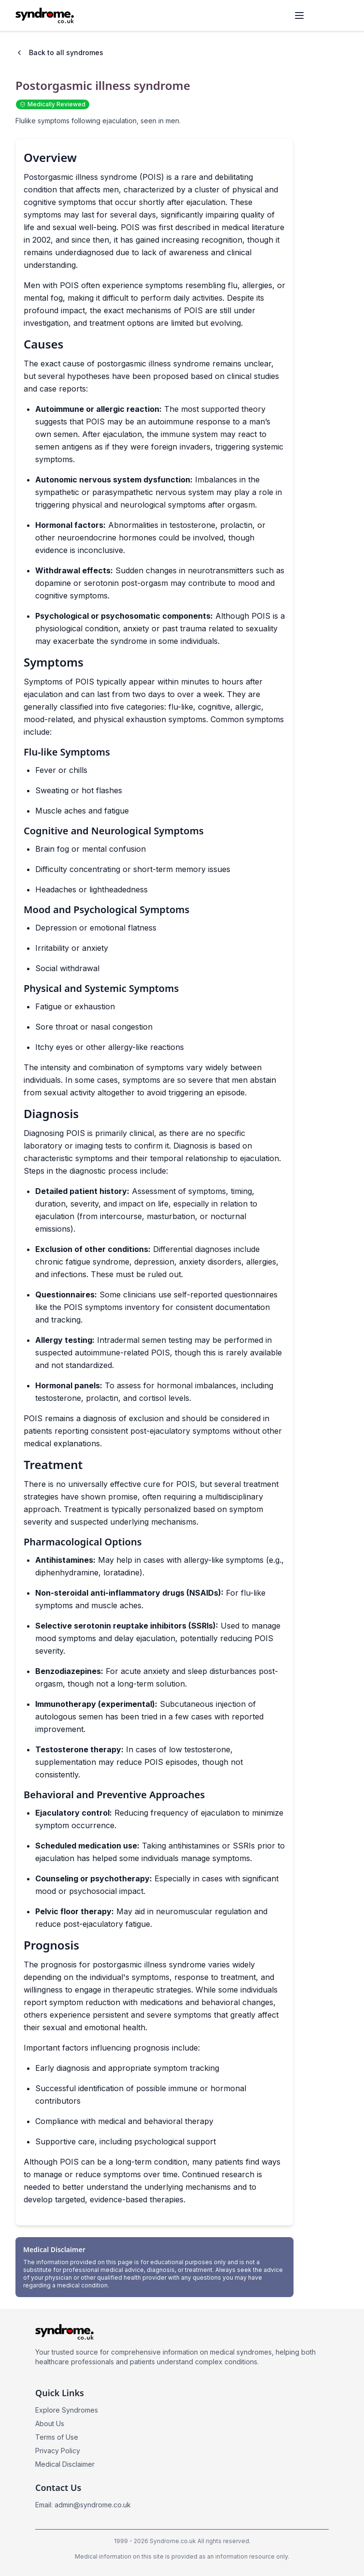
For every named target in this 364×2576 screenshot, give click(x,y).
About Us (49, 2423)
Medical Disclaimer (65, 2464)
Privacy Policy (57, 2450)
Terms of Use (56, 2437)
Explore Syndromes (66, 2410)
